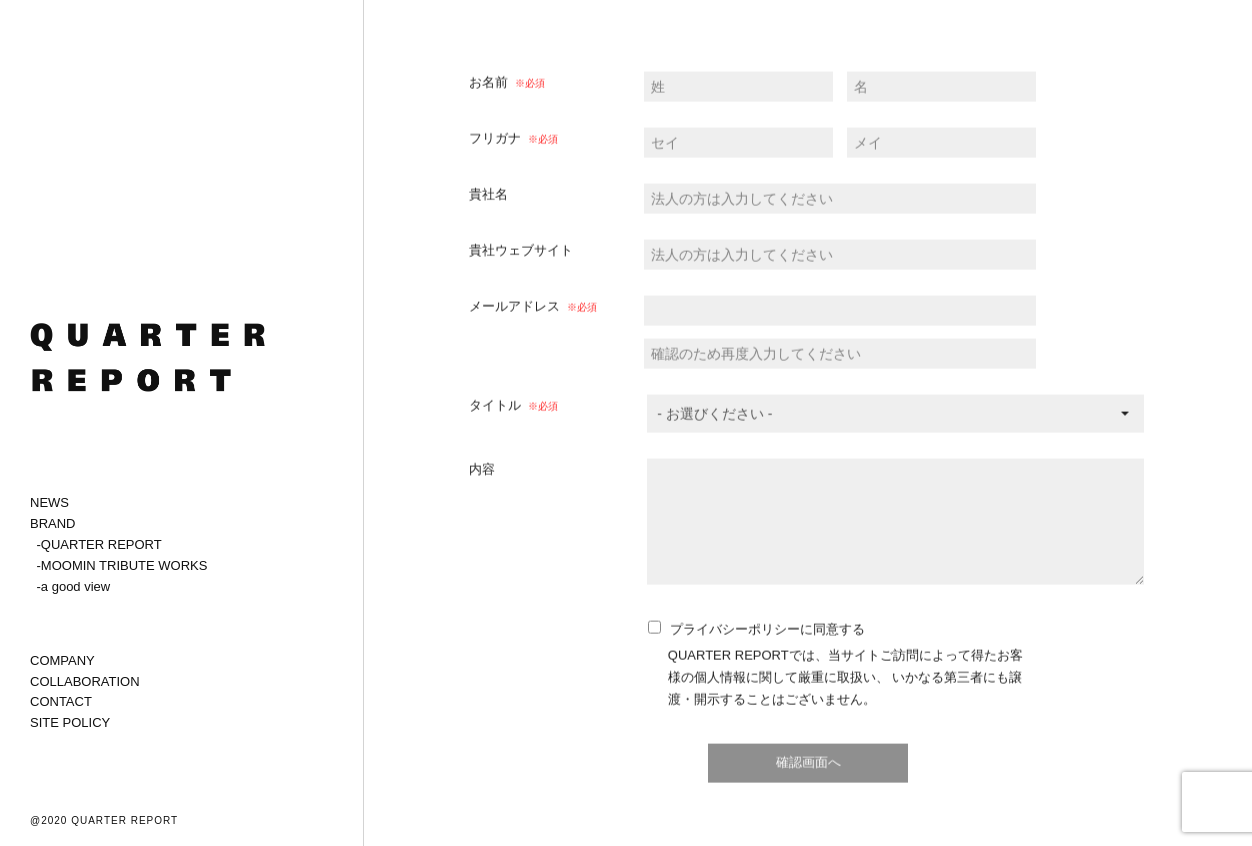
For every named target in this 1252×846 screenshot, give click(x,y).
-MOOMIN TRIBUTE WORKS (122, 565)
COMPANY (62, 660)
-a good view (74, 586)
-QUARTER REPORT (99, 544)
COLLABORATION (85, 681)
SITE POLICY (70, 722)
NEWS (49, 502)
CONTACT (61, 701)
